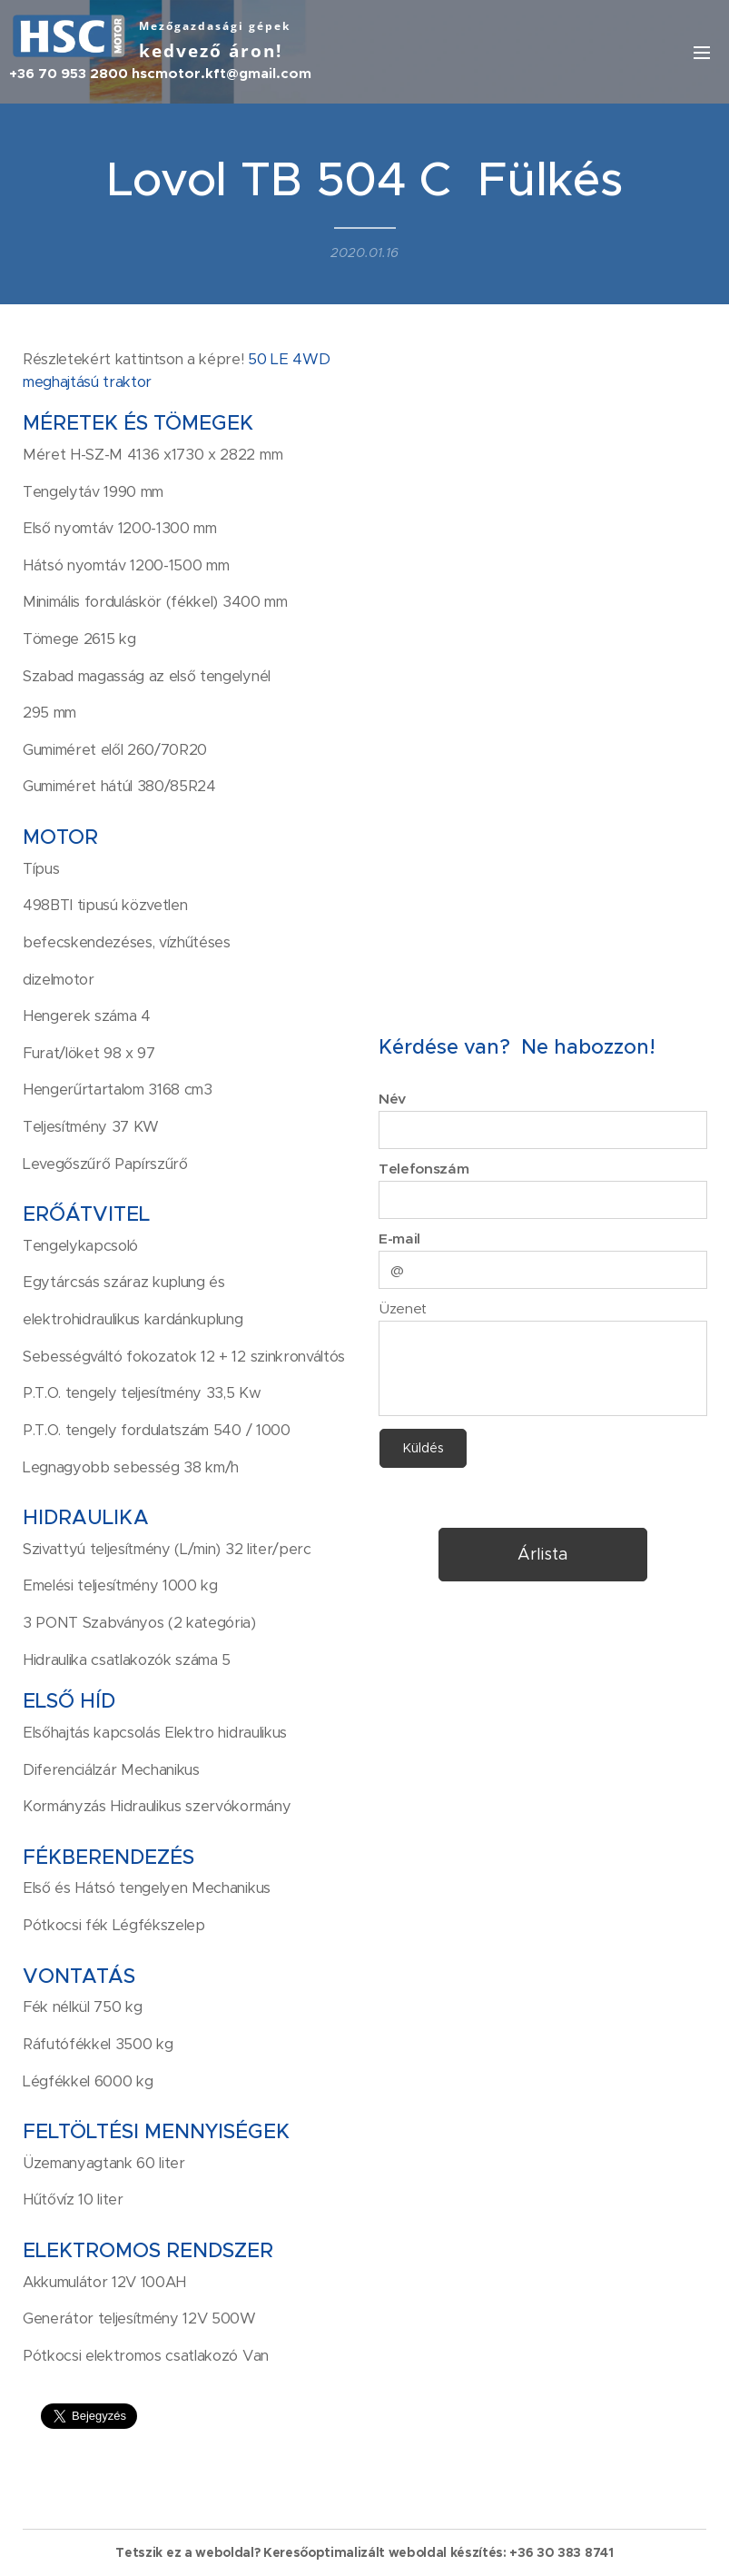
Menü (702, 53)
